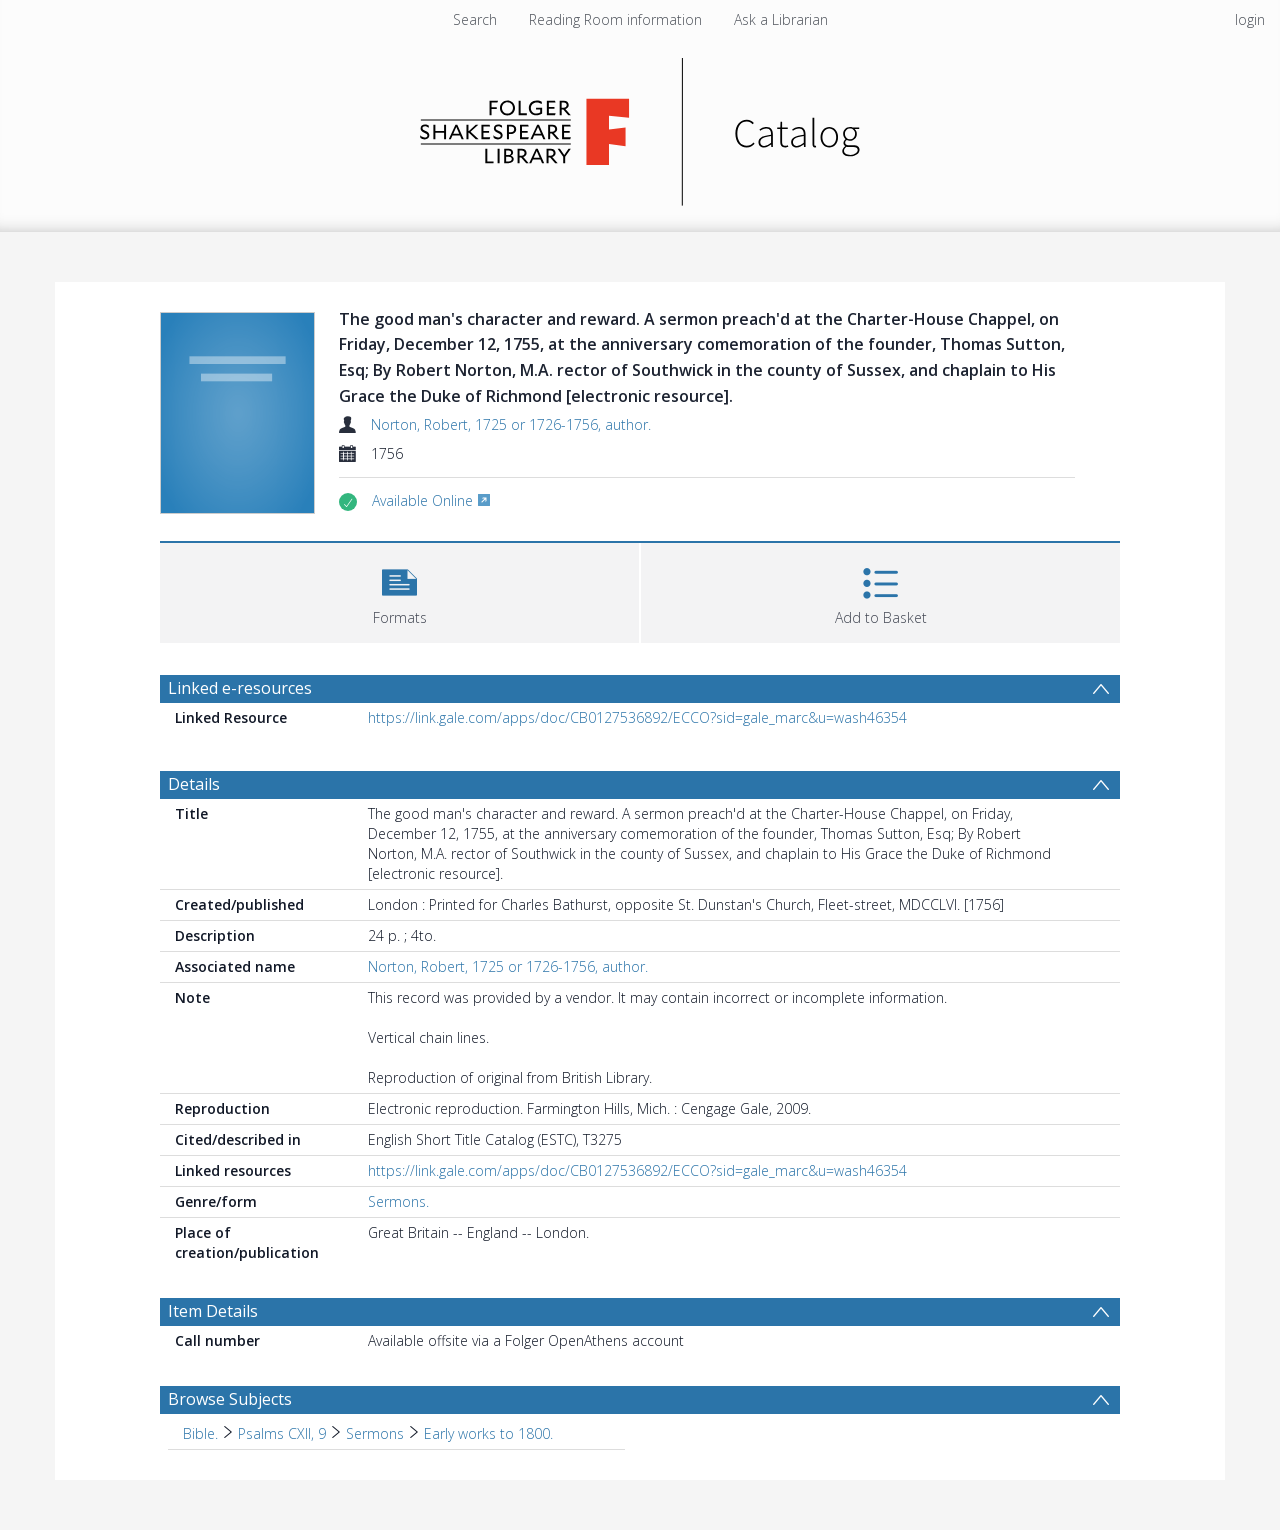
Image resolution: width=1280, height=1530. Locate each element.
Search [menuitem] (475, 19)
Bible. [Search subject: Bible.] (200, 1433)
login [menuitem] (1250, 19)
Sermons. (398, 1201)
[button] (399, 590)
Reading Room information (615, 19)
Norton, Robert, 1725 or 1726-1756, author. (511, 424)
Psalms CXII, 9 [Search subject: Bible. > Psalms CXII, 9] (282, 1433)
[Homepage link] (640, 126)
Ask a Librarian (781, 19)
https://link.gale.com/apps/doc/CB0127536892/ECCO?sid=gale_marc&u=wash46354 (637, 717)
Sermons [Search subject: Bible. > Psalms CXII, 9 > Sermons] (375, 1433)
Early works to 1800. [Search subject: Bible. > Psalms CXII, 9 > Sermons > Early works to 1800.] (488, 1433)
